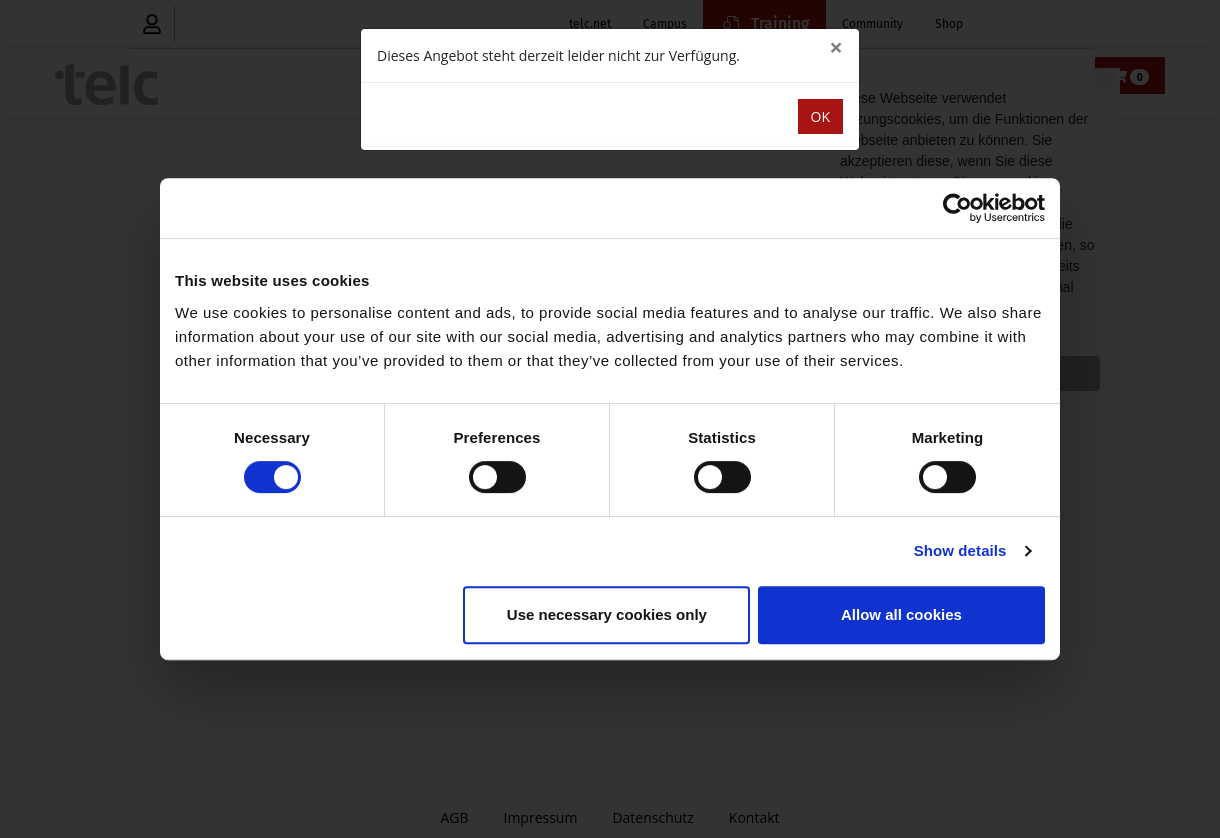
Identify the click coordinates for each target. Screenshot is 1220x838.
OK (820, 116)
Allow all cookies (901, 614)
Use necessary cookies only (607, 614)
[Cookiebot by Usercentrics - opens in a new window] (957, 208)
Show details (960, 550)
